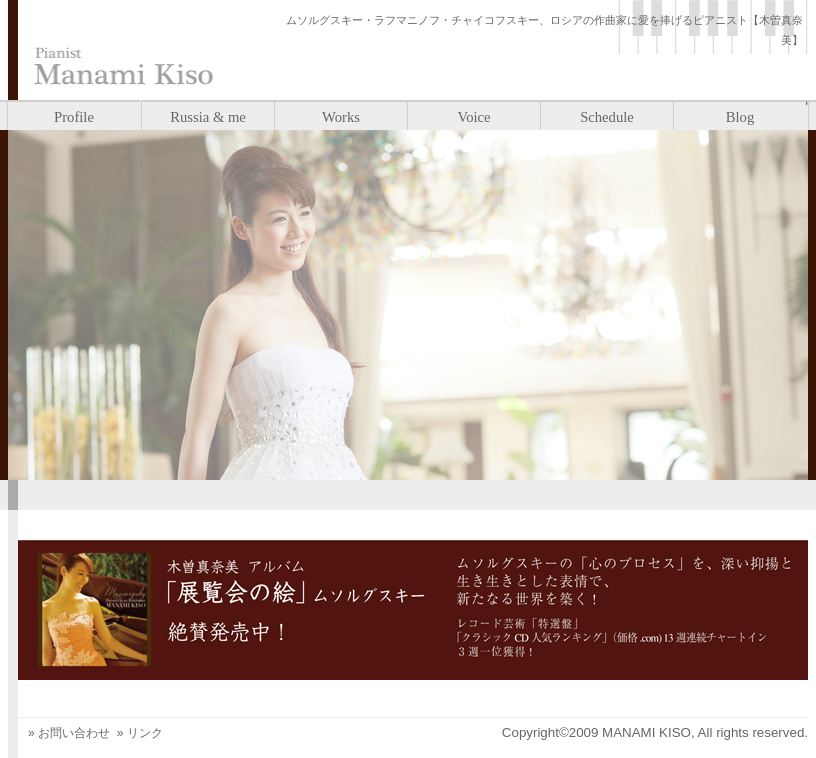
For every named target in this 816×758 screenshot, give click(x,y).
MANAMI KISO (646, 732)
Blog (740, 117)
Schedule (607, 117)
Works (341, 117)
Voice (473, 117)
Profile (74, 117)
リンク (145, 733)
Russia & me (208, 117)
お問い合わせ (74, 733)
